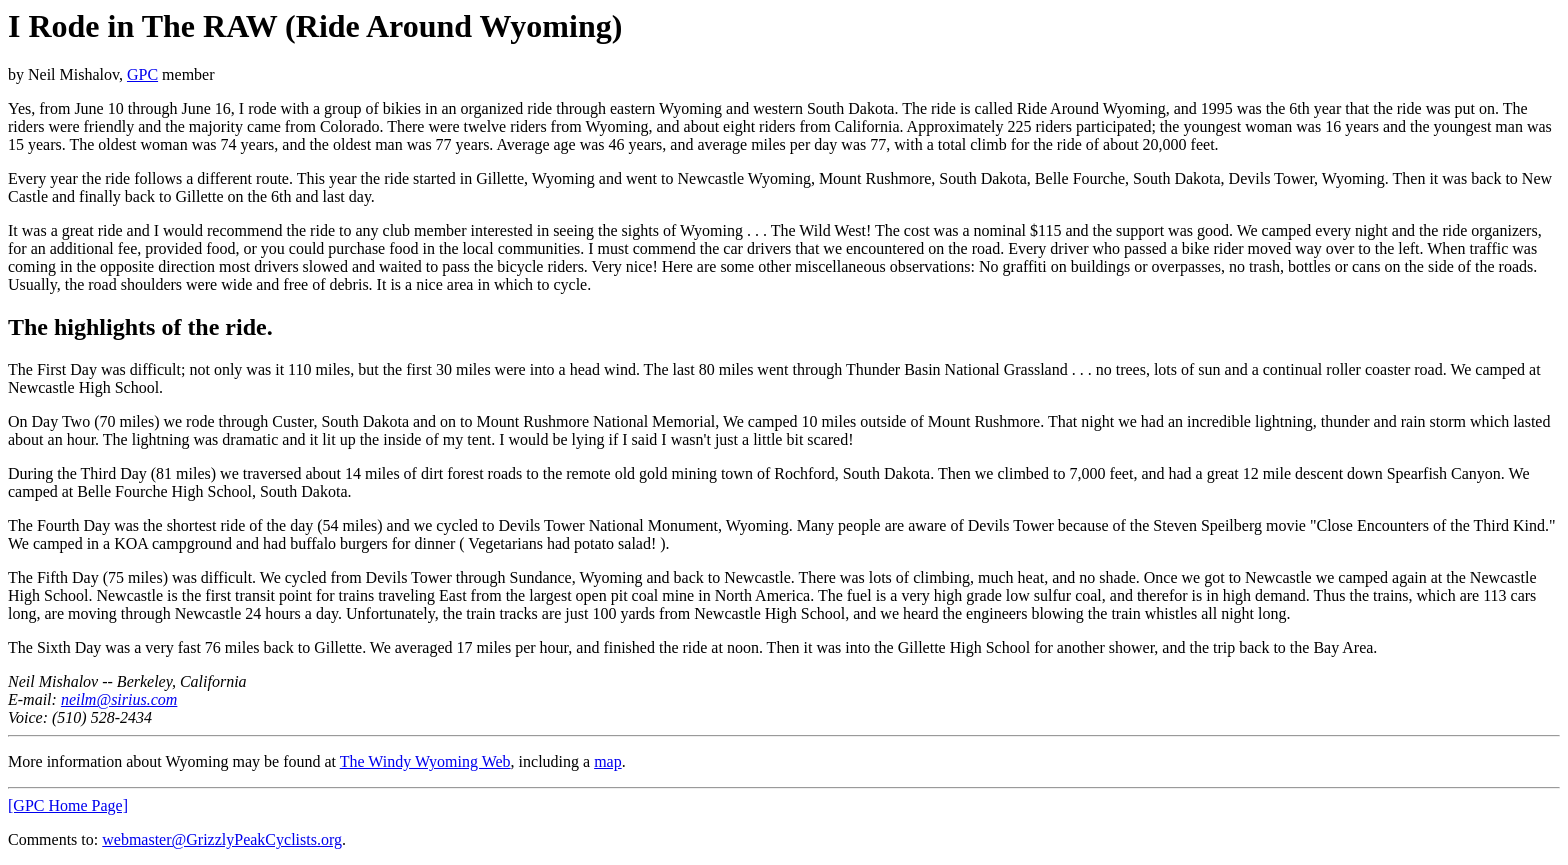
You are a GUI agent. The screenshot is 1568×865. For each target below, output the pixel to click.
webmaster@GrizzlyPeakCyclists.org (222, 839)
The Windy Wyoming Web (425, 761)
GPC (142, 74)
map (608, 761)
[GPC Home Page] (68, 805)
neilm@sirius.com (119, 699)
